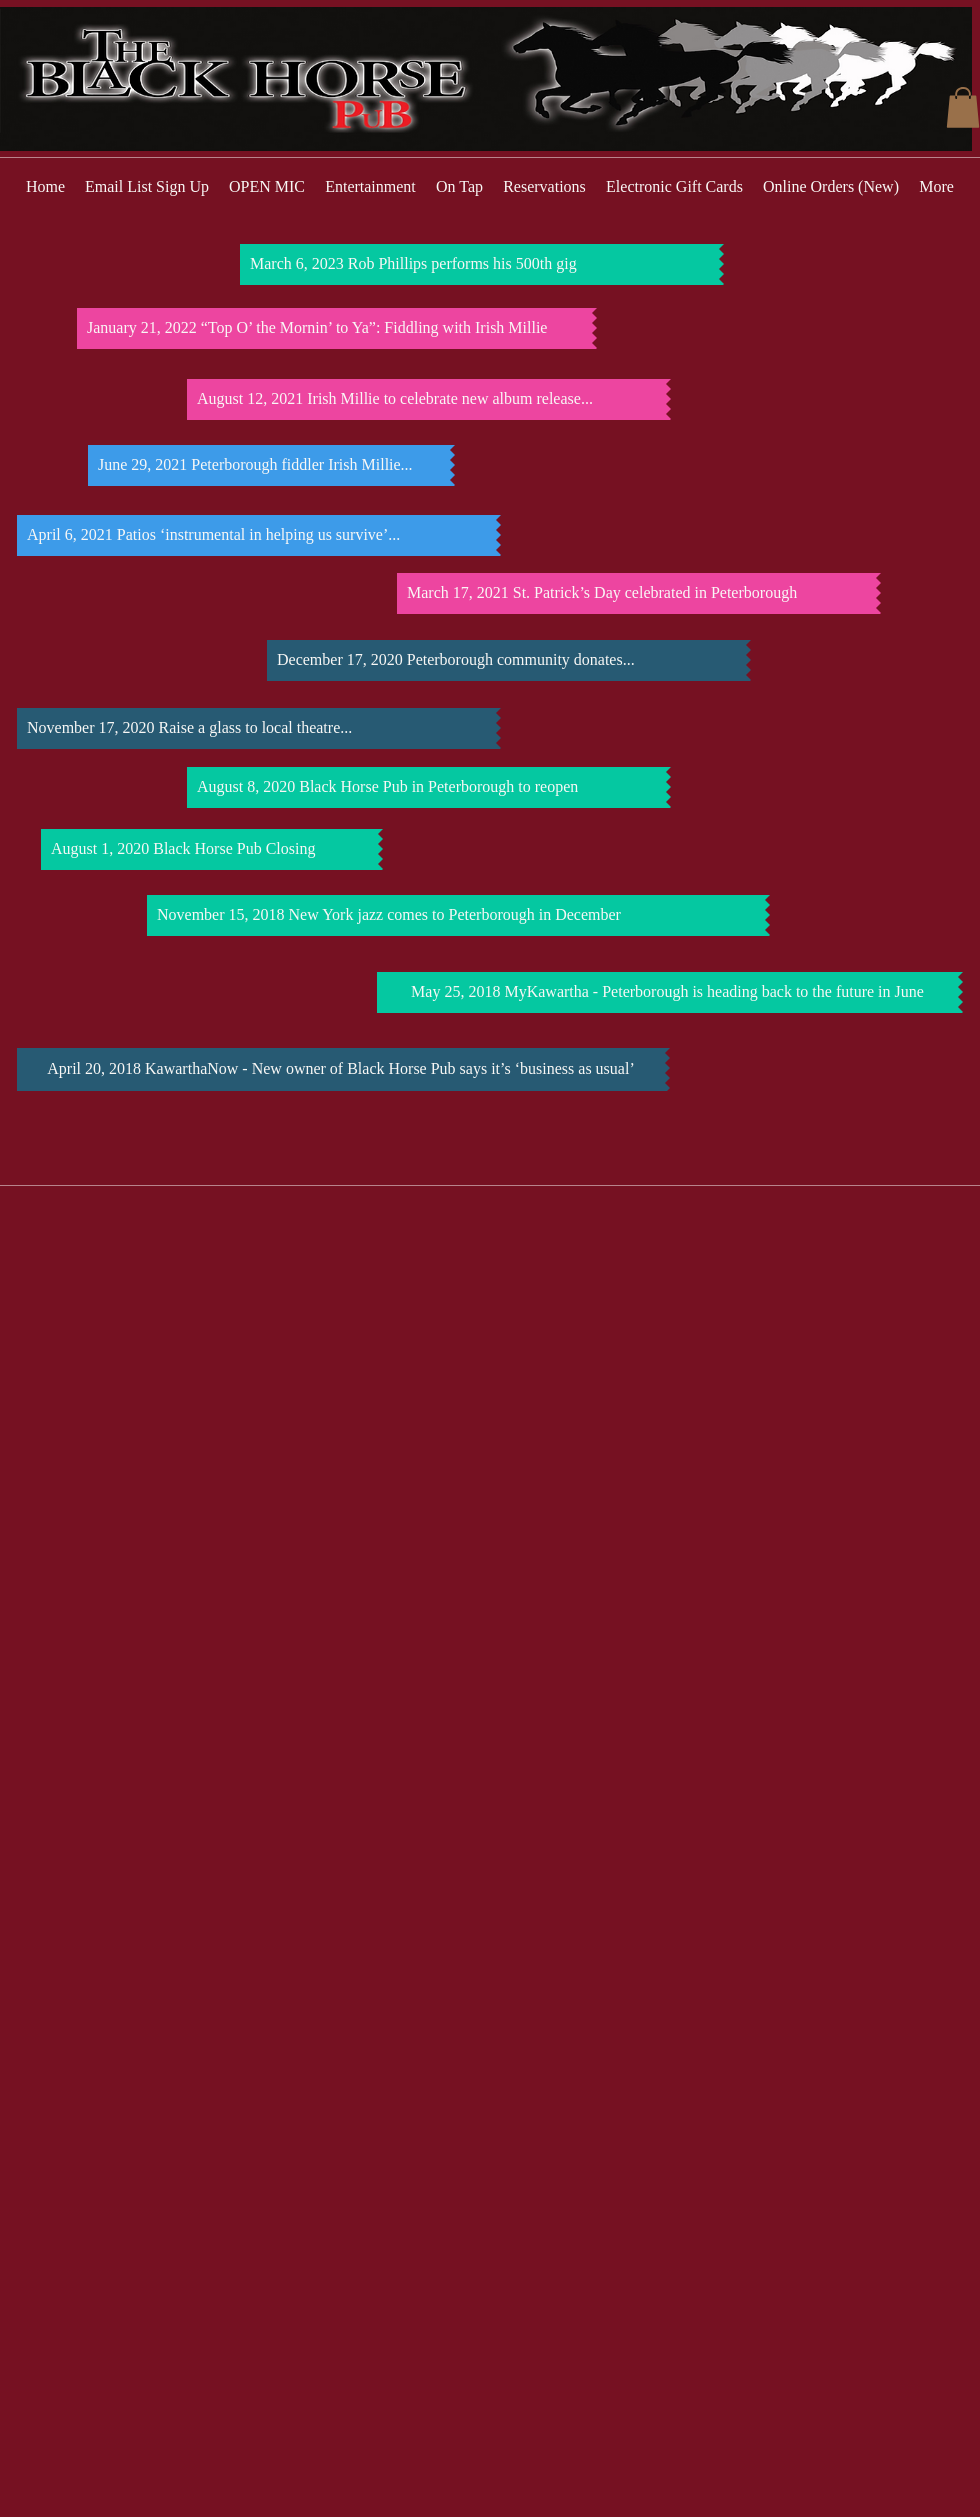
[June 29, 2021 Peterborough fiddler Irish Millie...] (269, 465)
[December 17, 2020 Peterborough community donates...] (506, 660)
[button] (963, 107)
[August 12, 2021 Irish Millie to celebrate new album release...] (426, 399)
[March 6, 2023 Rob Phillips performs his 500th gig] (479, 264)
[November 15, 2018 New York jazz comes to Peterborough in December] (456, 915)
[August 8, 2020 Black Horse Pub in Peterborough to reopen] (426, 787)
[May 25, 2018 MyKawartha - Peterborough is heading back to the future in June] (667, 992)
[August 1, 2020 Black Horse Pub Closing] (209, 849)
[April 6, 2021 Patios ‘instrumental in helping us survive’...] (256, 535)
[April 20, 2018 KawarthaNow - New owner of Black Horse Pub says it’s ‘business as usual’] (341, 1069)
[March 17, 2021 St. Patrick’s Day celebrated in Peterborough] (636, 593)
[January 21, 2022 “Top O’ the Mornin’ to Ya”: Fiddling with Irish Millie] (334, 328)
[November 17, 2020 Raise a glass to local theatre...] (256, 728)
